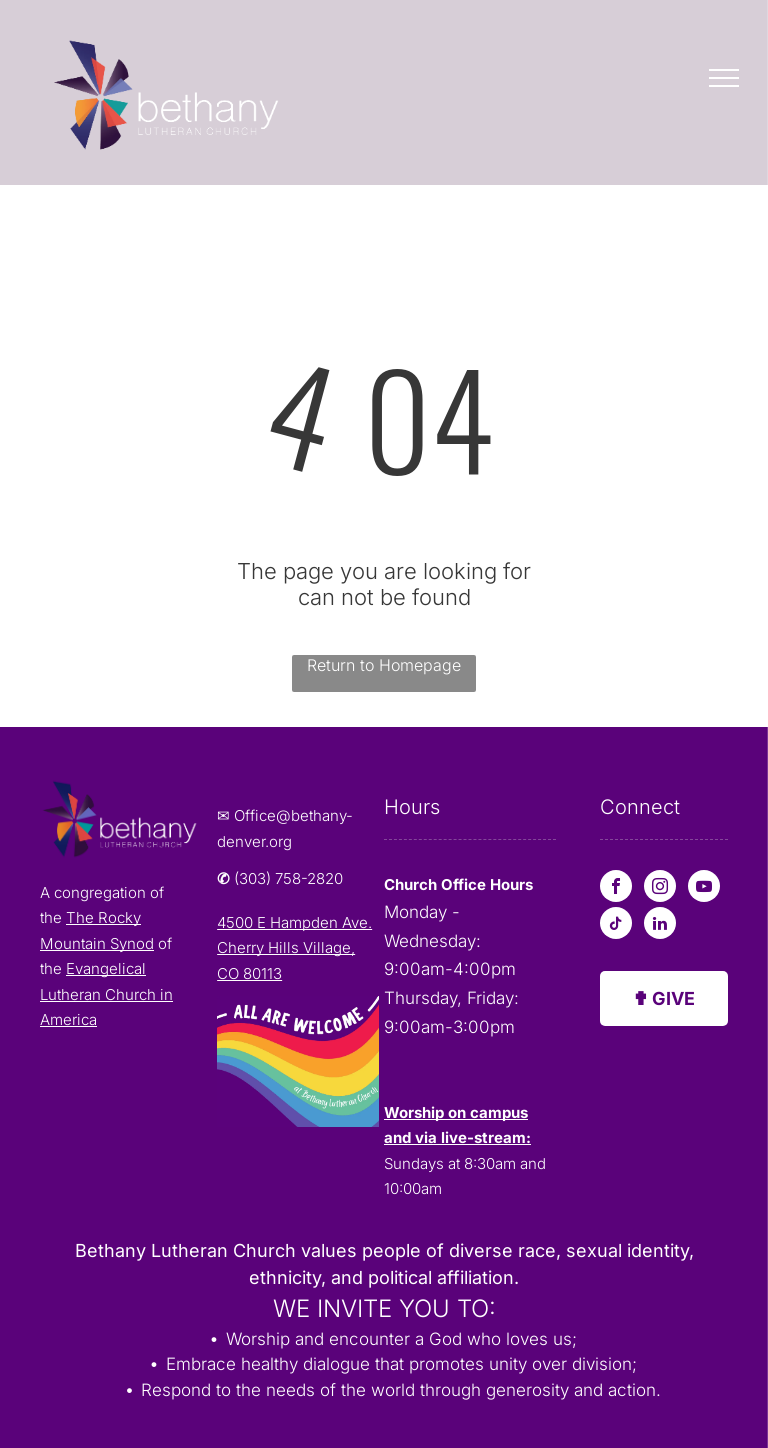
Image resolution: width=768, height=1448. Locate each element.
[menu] (724, 78)
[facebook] (616, 888)
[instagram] (660, 888)
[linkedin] (660, 925)
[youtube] (704, 888)
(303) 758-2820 (288, 878)
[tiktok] (616, 925)
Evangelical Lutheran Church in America (106, 994)
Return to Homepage (384, 665)
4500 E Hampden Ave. (294, 922)
